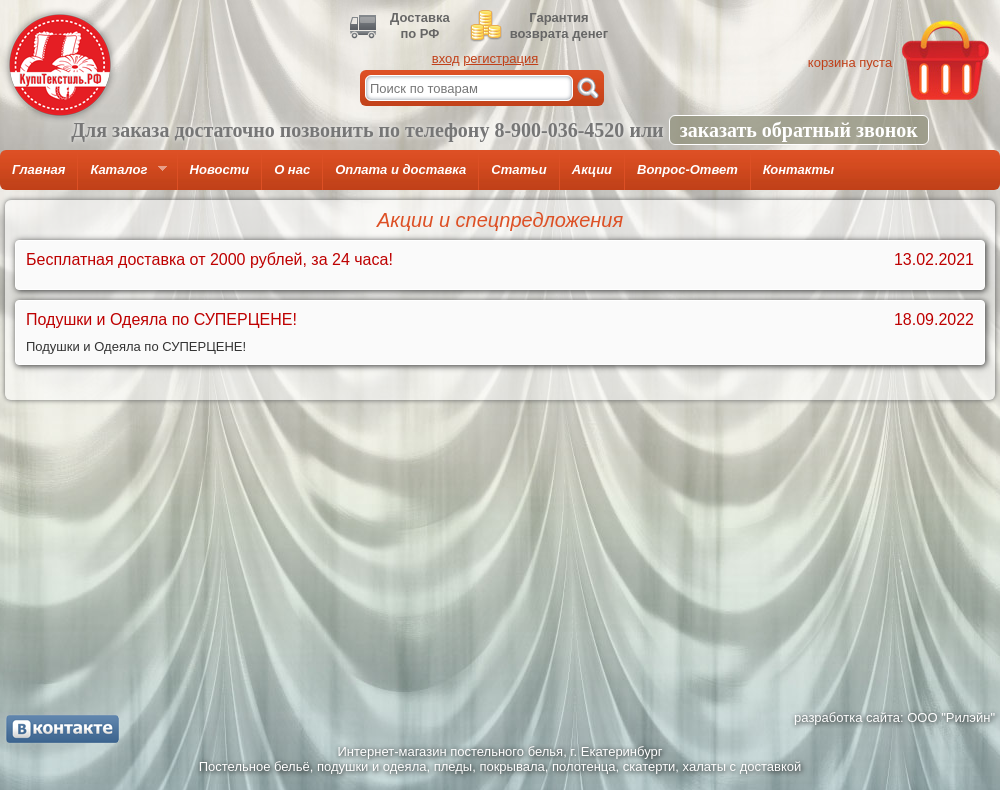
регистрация (500, 58)
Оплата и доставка (400, 169)
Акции (592, 169)
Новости (220, 169)
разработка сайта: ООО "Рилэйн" (894, 717)
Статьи (518, 169)
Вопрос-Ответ (687, 169)
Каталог (122, 176)
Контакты (798, 169)
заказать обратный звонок (799, 130)
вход (446, 58)
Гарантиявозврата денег (559, 25)
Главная (38, 169)
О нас (292, 169)
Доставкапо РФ (420, 25)
